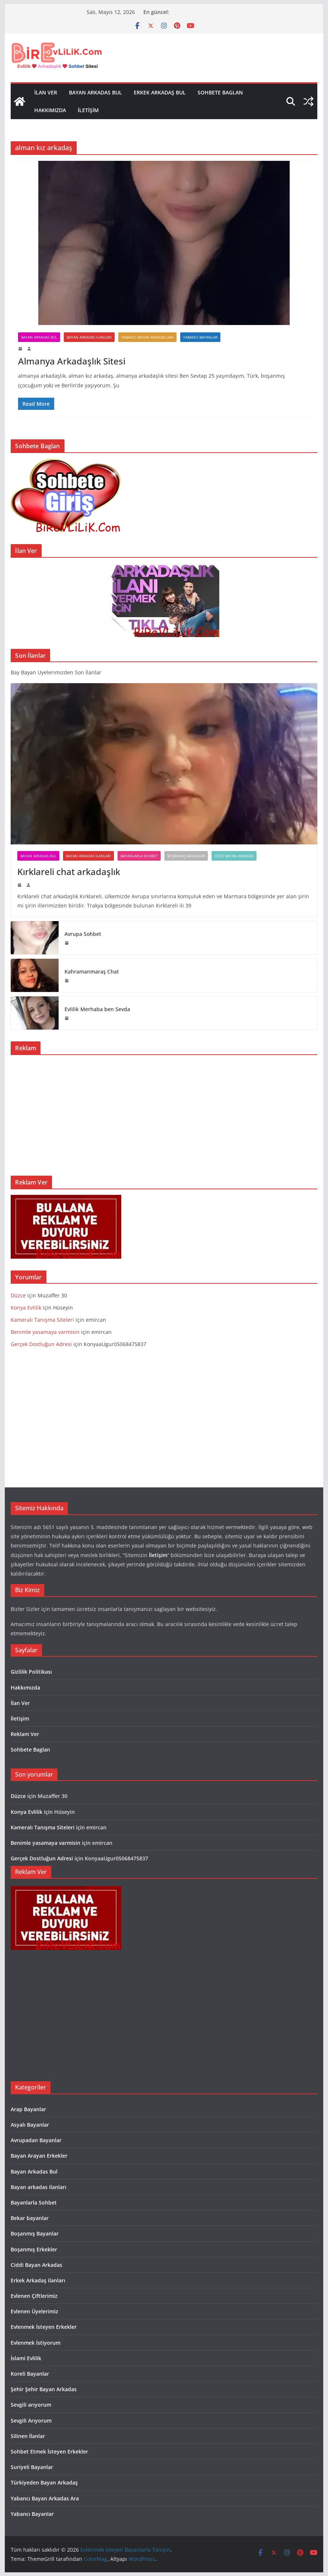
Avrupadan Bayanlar (36, 2140)
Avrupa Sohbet (82, 933)
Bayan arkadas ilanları (89, 337)
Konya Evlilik (26, 1307)
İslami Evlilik (26, 2358)
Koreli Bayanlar (30, 2373)
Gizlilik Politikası (31, 1671)
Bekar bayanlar (30, 2217)
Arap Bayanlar (28, 2109)
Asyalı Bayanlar (30, 2124)
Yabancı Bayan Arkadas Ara (147, 337)
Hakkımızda (50, 110)
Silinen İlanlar (28, 2436)
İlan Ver (45, 92)
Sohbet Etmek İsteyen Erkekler (49, 2451)
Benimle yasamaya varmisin (45, 1331)
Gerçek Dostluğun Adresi (42, 1344)
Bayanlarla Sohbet (139, 855)
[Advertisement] (164, 1112)
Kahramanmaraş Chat (91, 971)
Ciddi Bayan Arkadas (234, 855)
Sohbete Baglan (220, 92)
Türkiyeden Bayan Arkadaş (44, 2482)
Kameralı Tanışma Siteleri (43, 1319)
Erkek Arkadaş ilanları (38, 2280)
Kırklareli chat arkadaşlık (68, 871)
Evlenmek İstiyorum (35, 2342)
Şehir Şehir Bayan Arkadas (44, 2389)
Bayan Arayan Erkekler (39, 2155)
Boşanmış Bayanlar (186, 855)
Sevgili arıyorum (31, 2404)
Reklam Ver (25, 1733)
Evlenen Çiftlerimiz (34, 2295)
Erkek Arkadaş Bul (160, 92)
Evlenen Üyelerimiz (34, 2311)
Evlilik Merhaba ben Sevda (97, 1009)
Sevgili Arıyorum (31, 2420)
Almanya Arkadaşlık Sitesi (71, 361)
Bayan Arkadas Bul (95, 92)
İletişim (88, 110)
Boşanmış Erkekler (34, 2249)
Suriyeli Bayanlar (32, 2466)
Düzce (18, 1295)
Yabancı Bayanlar (200, 337)
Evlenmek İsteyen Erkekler (44, 2326)
